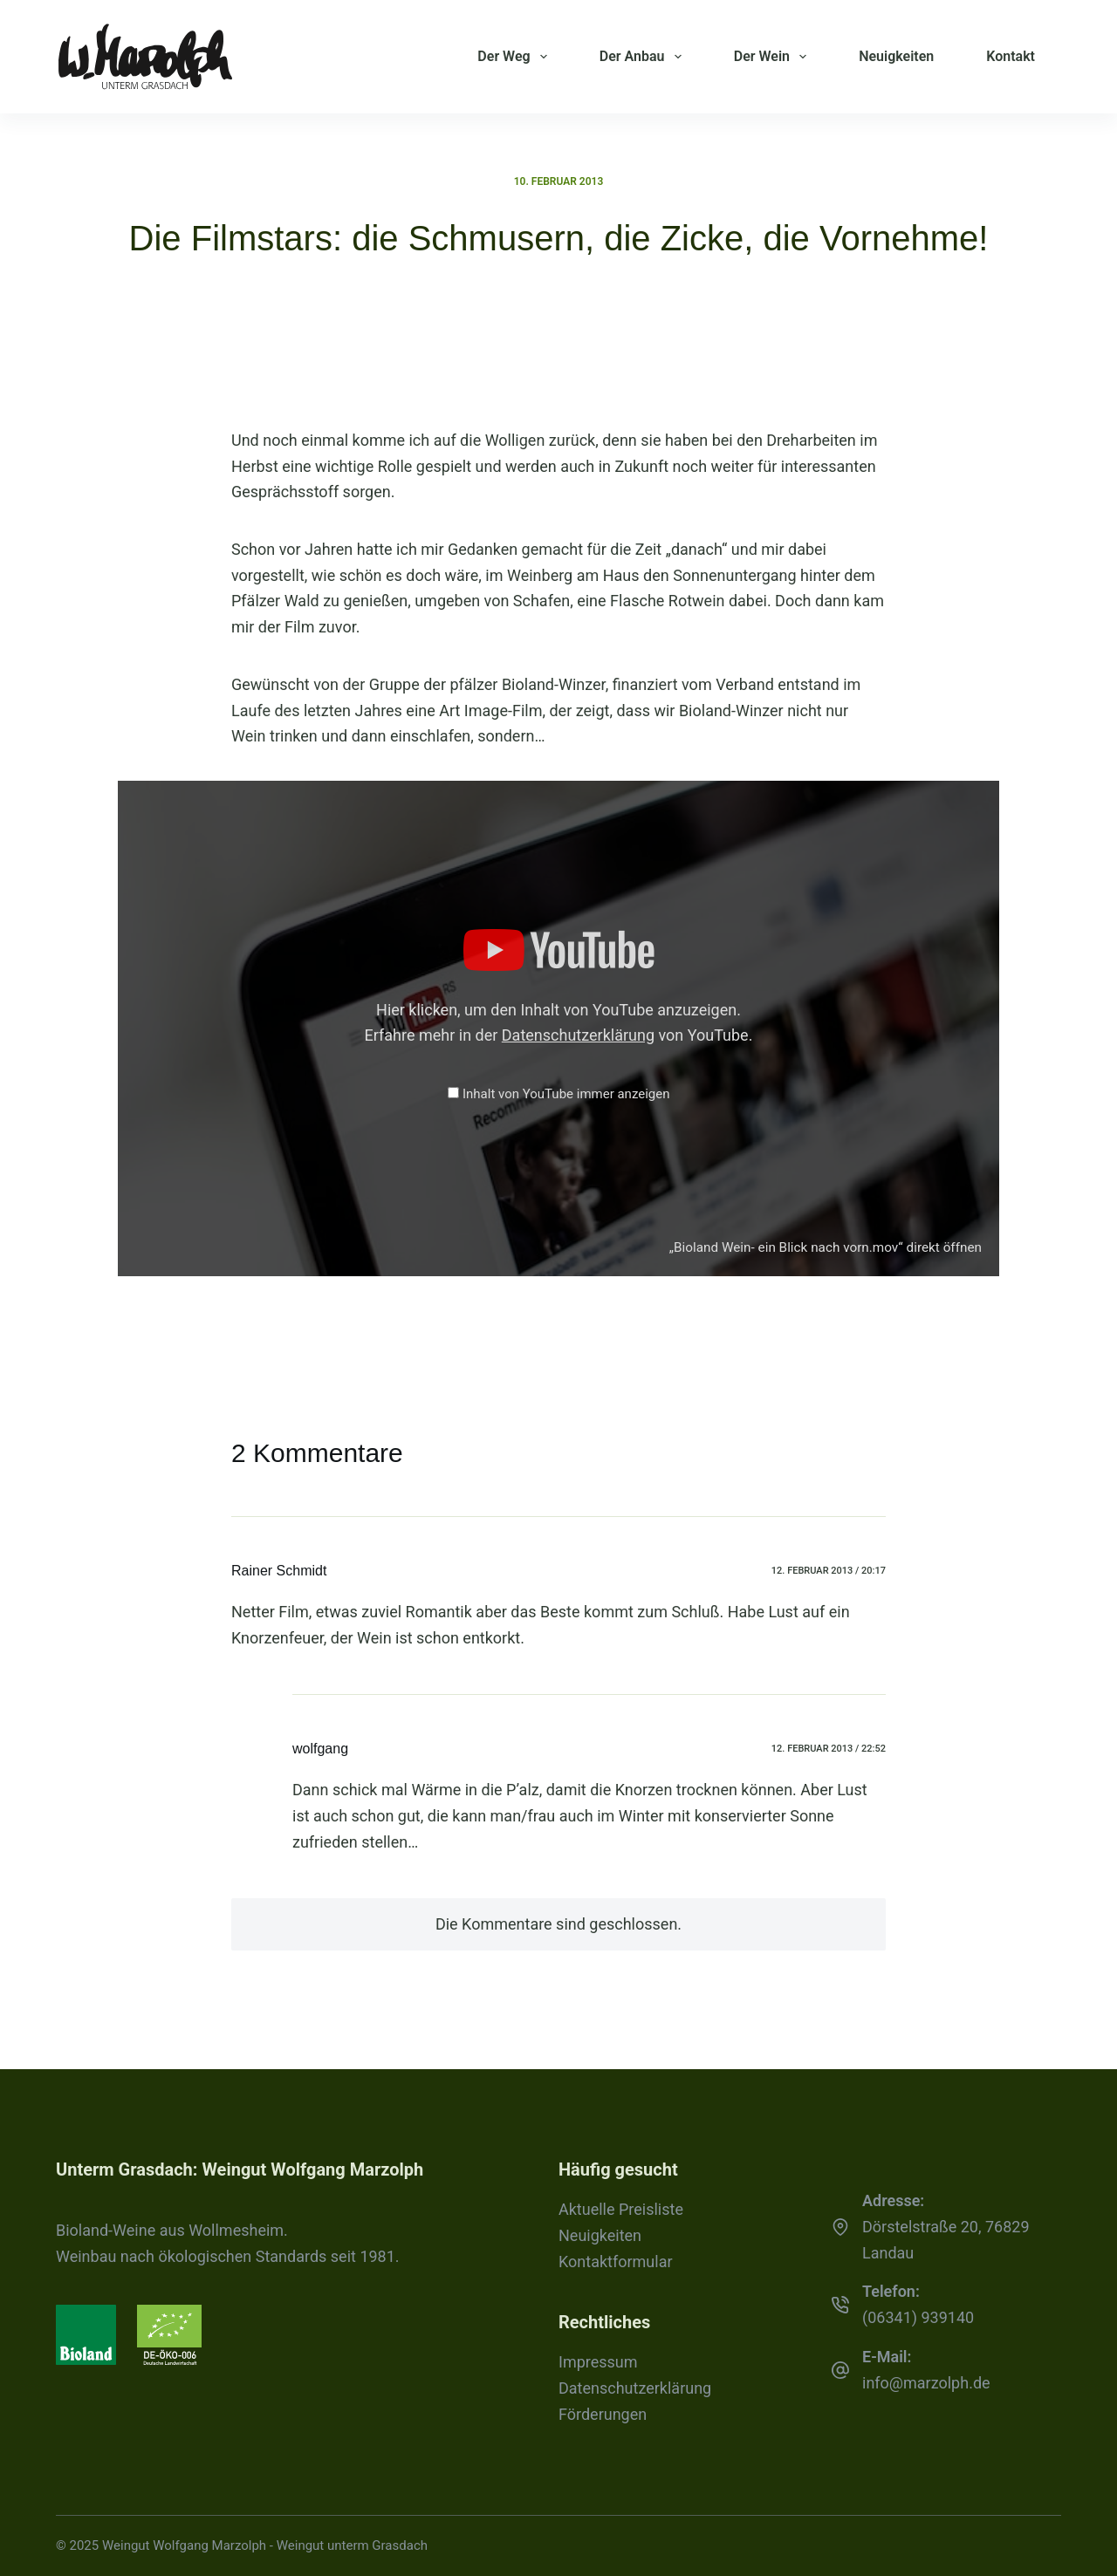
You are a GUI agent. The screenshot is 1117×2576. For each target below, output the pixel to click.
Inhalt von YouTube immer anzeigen (566, 1094)
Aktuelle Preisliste (620, 2209)
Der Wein (773, 56)
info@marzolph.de (926, 2383)
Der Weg (515, 56)
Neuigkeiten (896, 56)
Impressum (598, 2362)
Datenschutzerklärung (578, 1035)
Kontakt (1010, 56)
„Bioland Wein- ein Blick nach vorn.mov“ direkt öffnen (825, 1247)
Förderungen (602, 2414)
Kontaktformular (615, 2261)
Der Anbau (644, 56)
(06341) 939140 (918, 2317)
